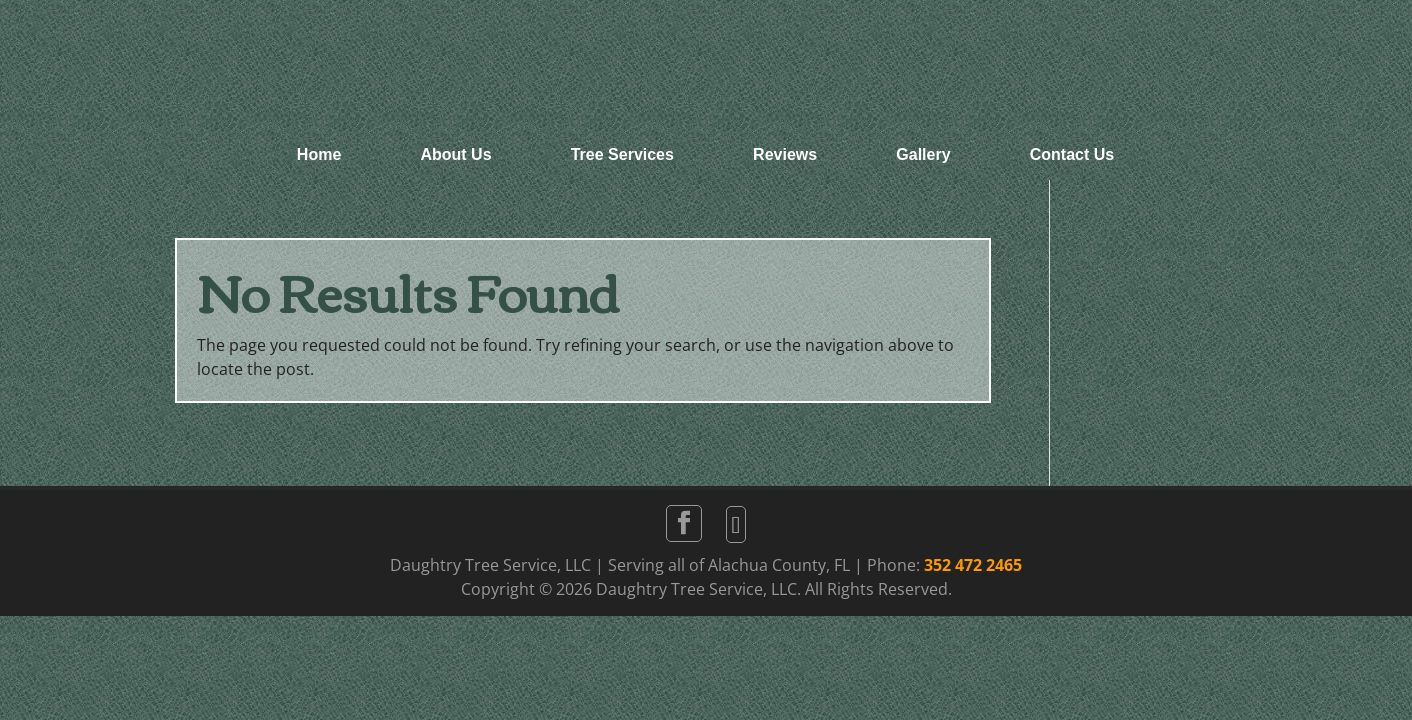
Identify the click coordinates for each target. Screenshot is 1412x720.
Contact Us (1072, 154)
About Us (455, 154)
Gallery (923, 154)
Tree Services (622, 154)
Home (319, 154)
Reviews (785, 154)
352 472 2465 (973, 565)
